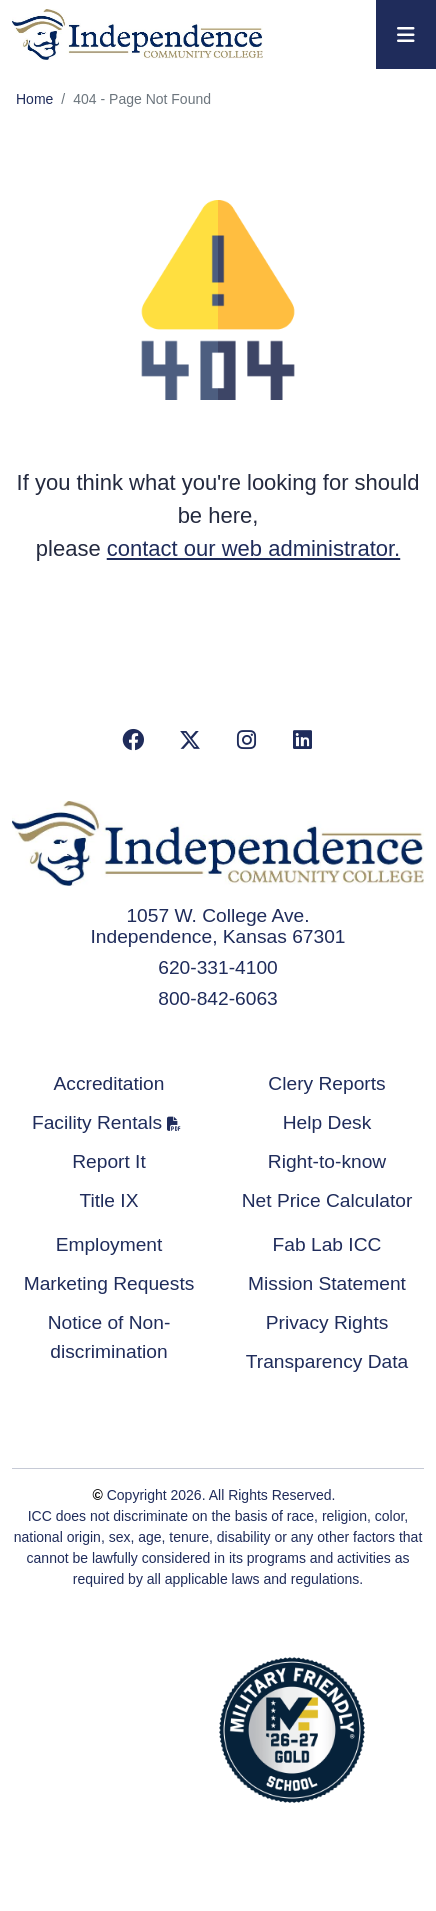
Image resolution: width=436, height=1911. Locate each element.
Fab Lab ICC (327, 1244)
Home (34, 99)
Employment (109, 1244)
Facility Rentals (97, 1122)
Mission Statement (327, 1283)
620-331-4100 (218, 967)
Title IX (109, 1200)
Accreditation (109, 1083)
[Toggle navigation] (406, 34)
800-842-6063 (218, 998)
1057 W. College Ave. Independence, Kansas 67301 (218, 926)
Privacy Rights (327, 1322)
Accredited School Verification (140, 1727)
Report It (109, 1161)
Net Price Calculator (327, 1200)
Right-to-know (327, 1161)
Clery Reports (326, 1083)
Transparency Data (327, 1361)
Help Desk (327, 1122)
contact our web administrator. (253, 548)
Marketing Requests (109, 1283)
